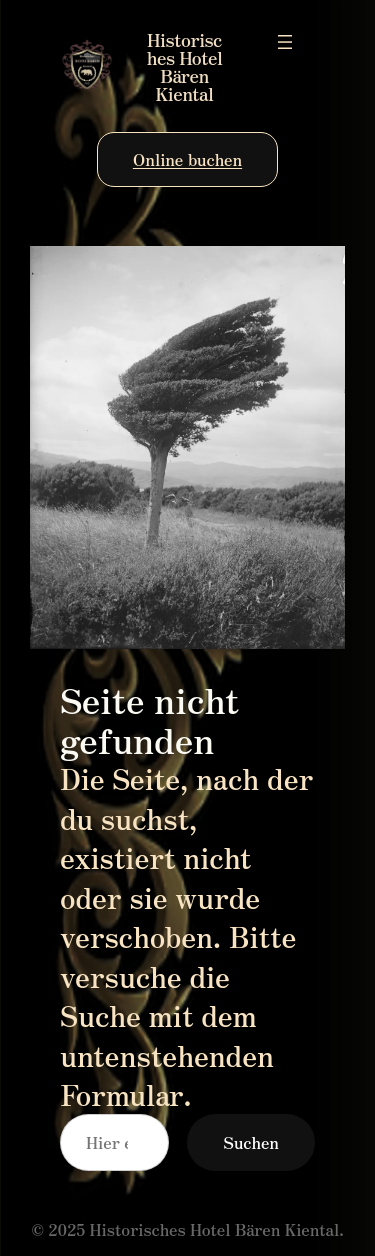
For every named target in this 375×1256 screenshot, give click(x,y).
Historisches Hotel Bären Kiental (185, 66)
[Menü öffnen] (285, 42)
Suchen (251, 1142)
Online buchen (187, 159)
